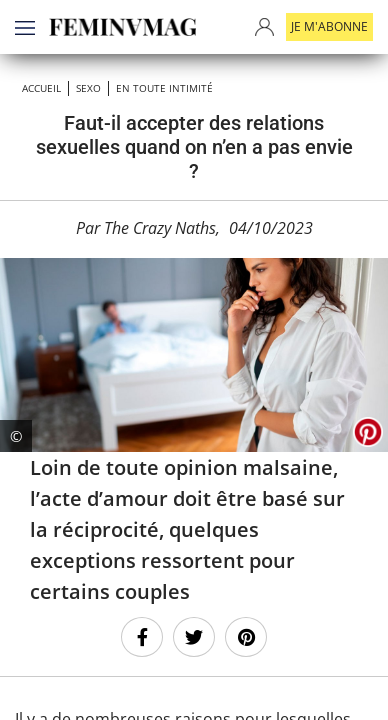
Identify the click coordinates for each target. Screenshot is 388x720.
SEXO (88, 88)
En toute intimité (164, 88)
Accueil (41, 88)
